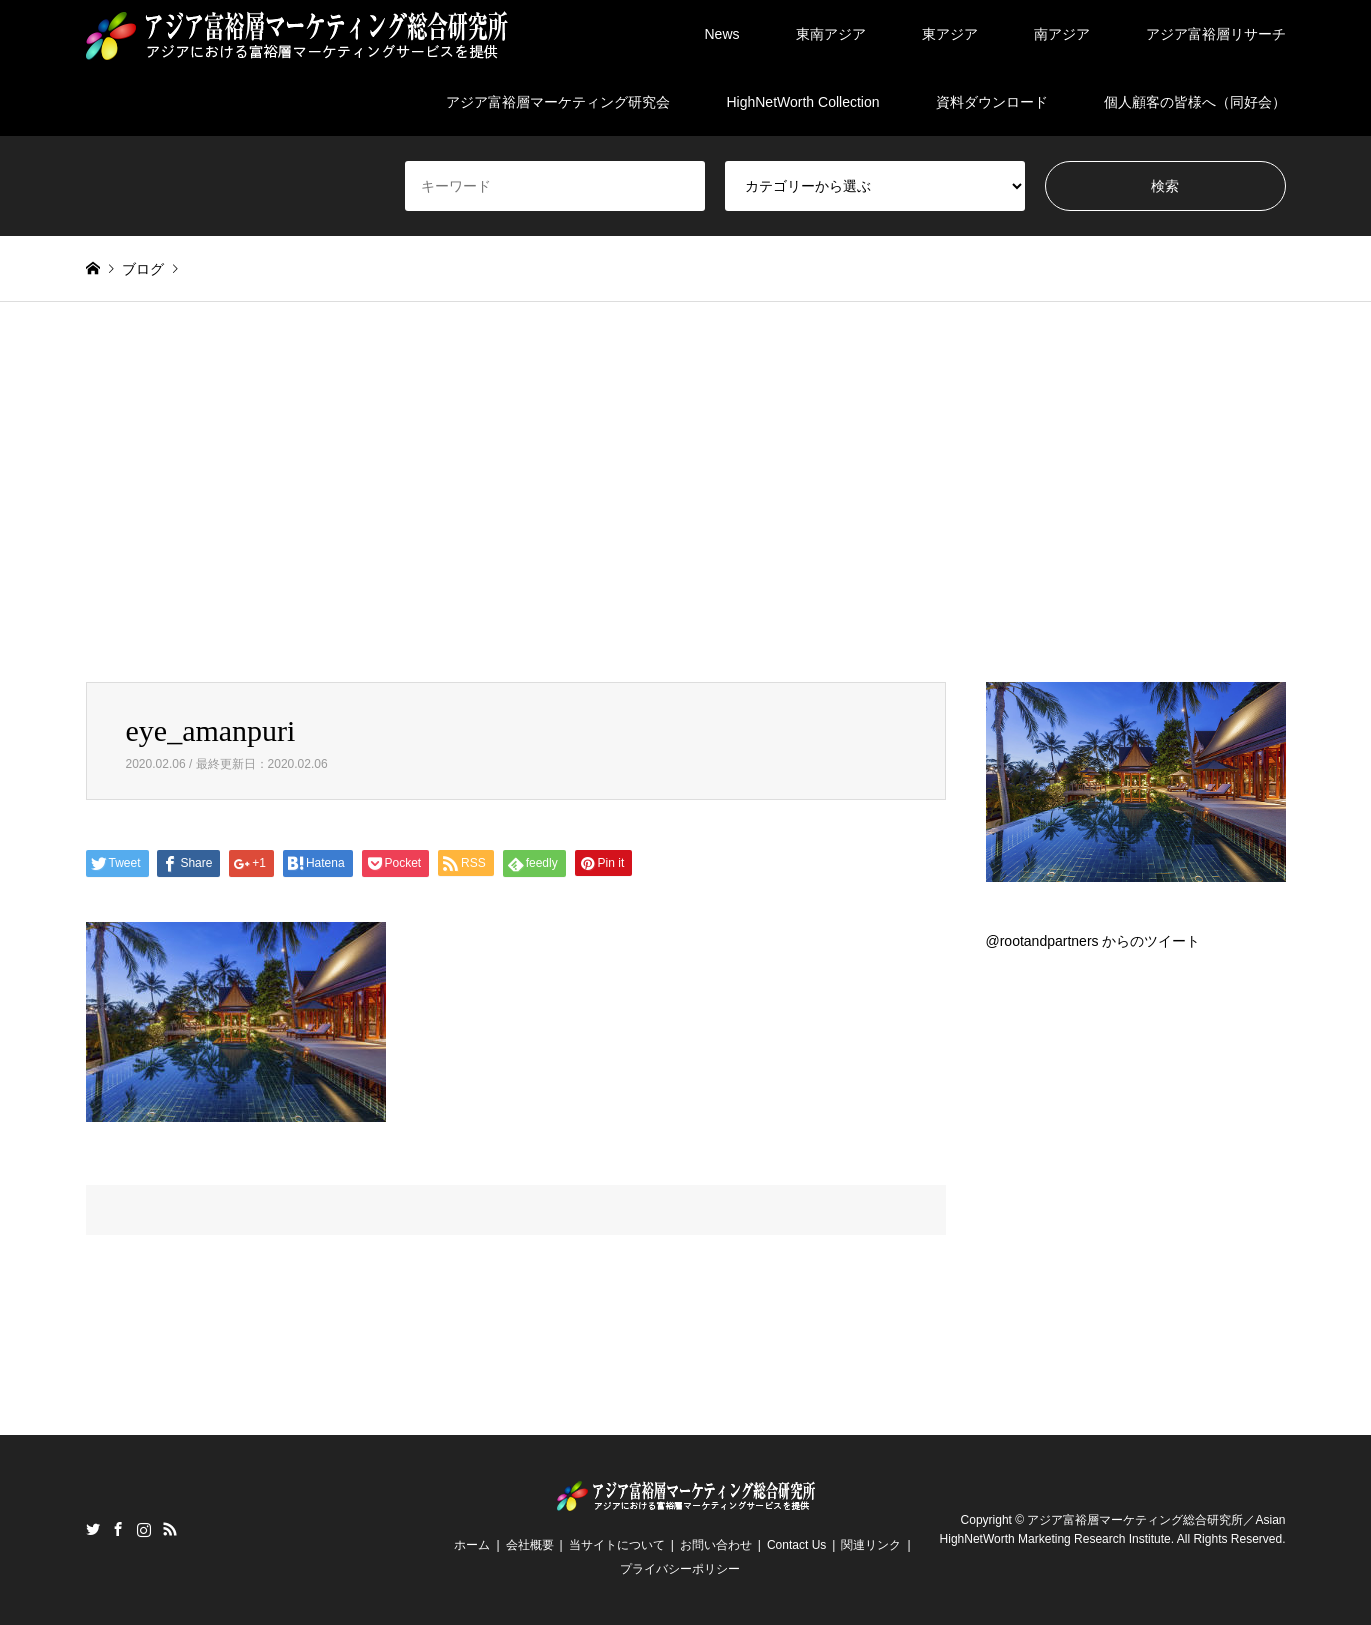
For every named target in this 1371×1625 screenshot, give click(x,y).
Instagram (144, 1529)
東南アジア (831, 34)
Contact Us (796, 1545)
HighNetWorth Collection (802, 102)
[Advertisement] (686, 492)
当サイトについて (617, 1545)
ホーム (472, 1545)
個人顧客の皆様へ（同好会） (1195, 102)
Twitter (93, 1529)
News (721, 34)
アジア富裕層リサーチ (1216, 34)
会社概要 (530, 1545)
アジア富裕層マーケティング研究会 (558, 102)
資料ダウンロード (992, 102)
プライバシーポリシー (680, 1569)
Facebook (118, 1529)
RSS (170, 1529)
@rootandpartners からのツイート (1093, 941)
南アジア (1062, 34)
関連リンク (871, 1545)
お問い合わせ (716, 1545)
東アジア (950, 34)
